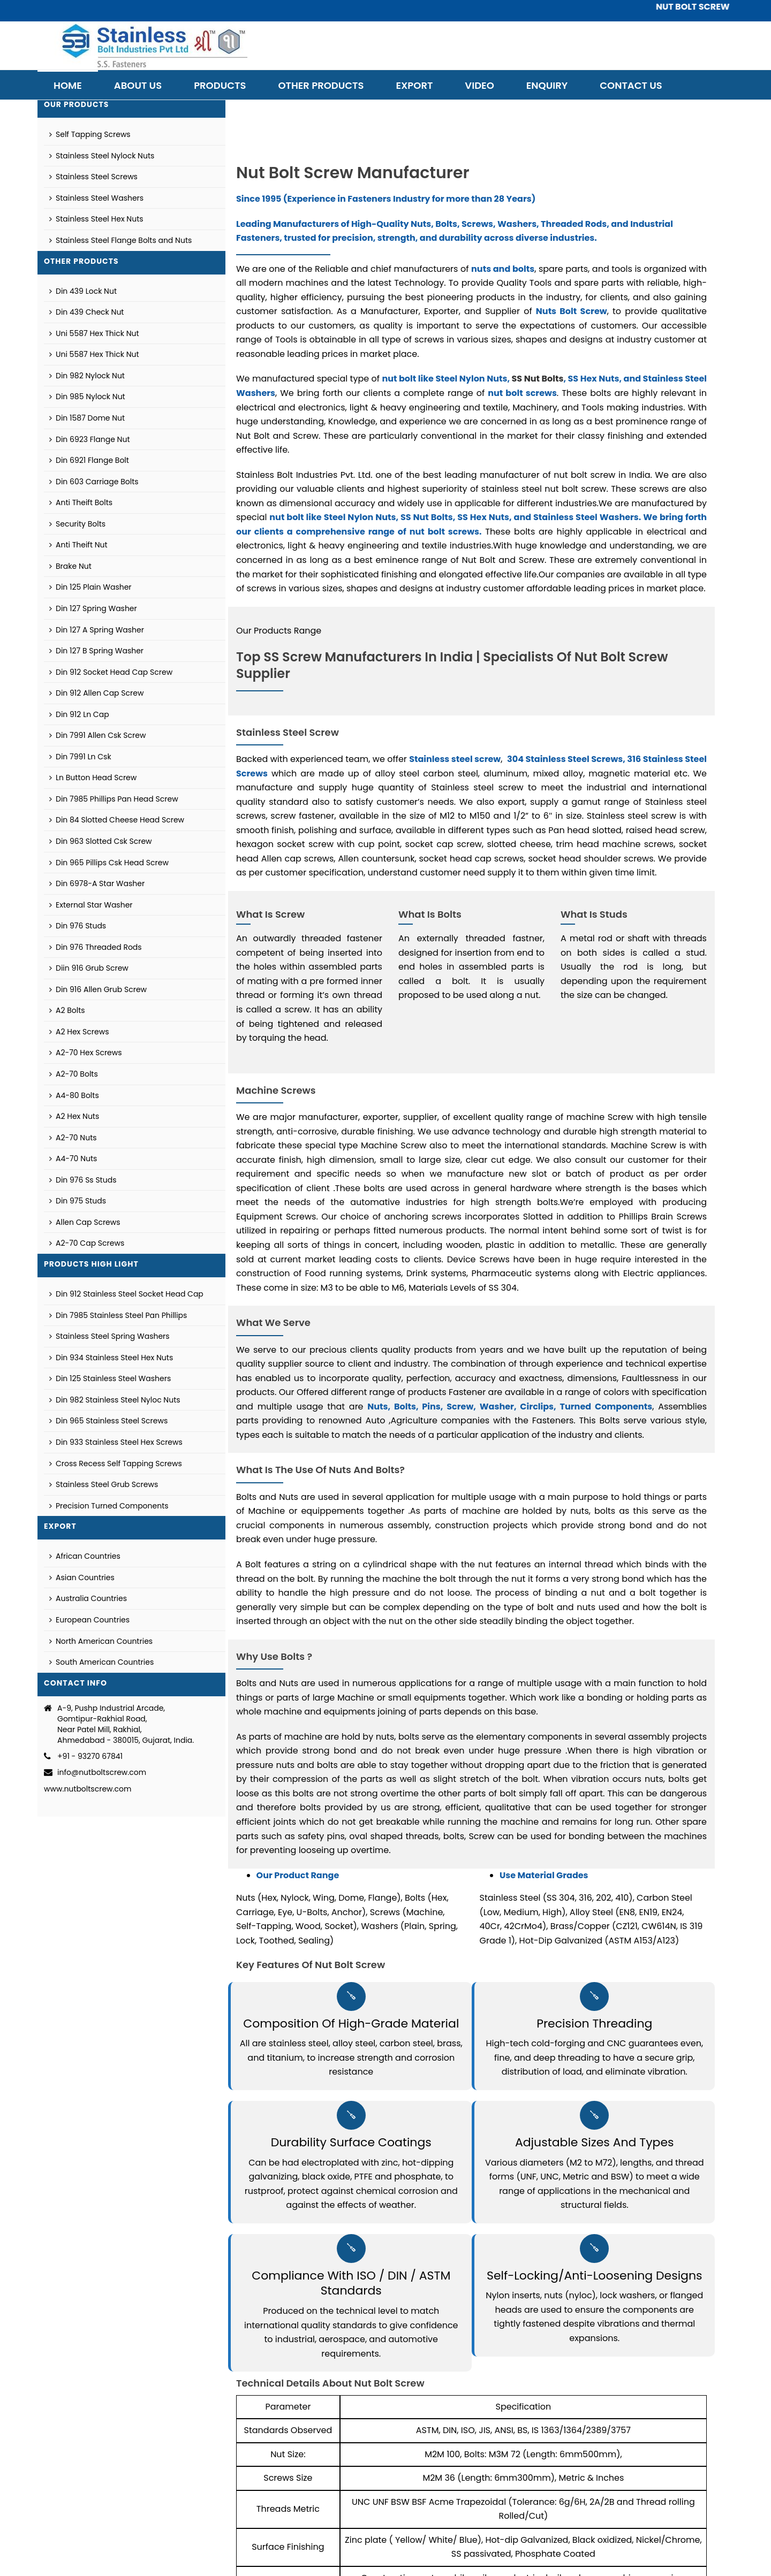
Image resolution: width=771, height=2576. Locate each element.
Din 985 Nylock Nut (87, 396)
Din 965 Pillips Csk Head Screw (109, 862)
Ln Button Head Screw (93, 777)
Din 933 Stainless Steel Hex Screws (116, 1442)
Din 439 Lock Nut (83, 291)
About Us (138, 85)
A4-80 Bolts (74, 1095)
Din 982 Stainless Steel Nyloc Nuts (114, 1399)
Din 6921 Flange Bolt (89, 460)
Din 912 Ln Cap (79, 714)
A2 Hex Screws (79, 1031)
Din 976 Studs (77, 925)
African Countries (84, 1556)
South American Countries (101, 1662)
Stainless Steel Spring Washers (109, 1336)
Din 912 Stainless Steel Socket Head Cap (126, 1294)
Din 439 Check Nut (86, 312)
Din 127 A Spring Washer (96, 629)
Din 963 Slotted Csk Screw (100, 841)
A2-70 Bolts (73, 1074)
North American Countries (101, 1641)
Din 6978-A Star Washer (97, 883)
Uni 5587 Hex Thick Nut (94, 333)
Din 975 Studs (77, 1200)
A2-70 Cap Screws (86, 1243)
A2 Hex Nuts (74, 1116)
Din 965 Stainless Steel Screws (108, 1420)
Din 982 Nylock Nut (87, 375)
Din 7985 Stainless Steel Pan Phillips (118, 1315)
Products (220, 85)
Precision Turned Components (109, 1505)
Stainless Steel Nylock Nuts (101, 155)
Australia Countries (88, 1598)
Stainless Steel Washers (96, 198)
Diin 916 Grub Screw (88, 968)
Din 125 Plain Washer (90, 587)
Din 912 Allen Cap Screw (96, 693)
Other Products (321, 85)
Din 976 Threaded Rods (95, 947)
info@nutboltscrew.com (101, 1772)
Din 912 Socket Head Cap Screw (110, 672)
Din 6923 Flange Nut (89, 439)
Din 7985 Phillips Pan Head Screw (113, 799)
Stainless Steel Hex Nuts (96, 219)
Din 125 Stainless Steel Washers (110, 1378)
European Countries (89, 1619)
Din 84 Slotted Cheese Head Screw (116, 819)
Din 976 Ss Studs (82, 1180)
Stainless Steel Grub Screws (103, 1484)
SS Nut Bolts (538, 378)
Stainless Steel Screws (93, 176)
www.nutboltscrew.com (87, 1789)
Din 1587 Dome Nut (87, 418)
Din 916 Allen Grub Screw (98, 989)
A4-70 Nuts (73, 1158)
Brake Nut (70, 566)
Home (68, 85)
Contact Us (631, 85)
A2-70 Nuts (73, 1137)
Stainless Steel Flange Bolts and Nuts (120, 240)
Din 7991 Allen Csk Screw (97, 735)
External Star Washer (91, 905)
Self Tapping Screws (90, 134)
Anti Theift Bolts (80, 502)
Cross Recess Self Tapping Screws (115, 1463)
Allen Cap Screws (84, 1222)
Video (479, 85)
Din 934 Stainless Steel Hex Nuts (111, 1357)
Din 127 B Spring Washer (96, 650)
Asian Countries (82, 1577)
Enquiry (547, 85)
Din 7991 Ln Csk (80, 756)
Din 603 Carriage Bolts (94, 481)
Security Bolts (77, 524)
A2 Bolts (67, 1010)
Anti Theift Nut (78, 544)
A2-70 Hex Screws (85, 1052)
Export (414, 85)
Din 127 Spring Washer (93, 608)
